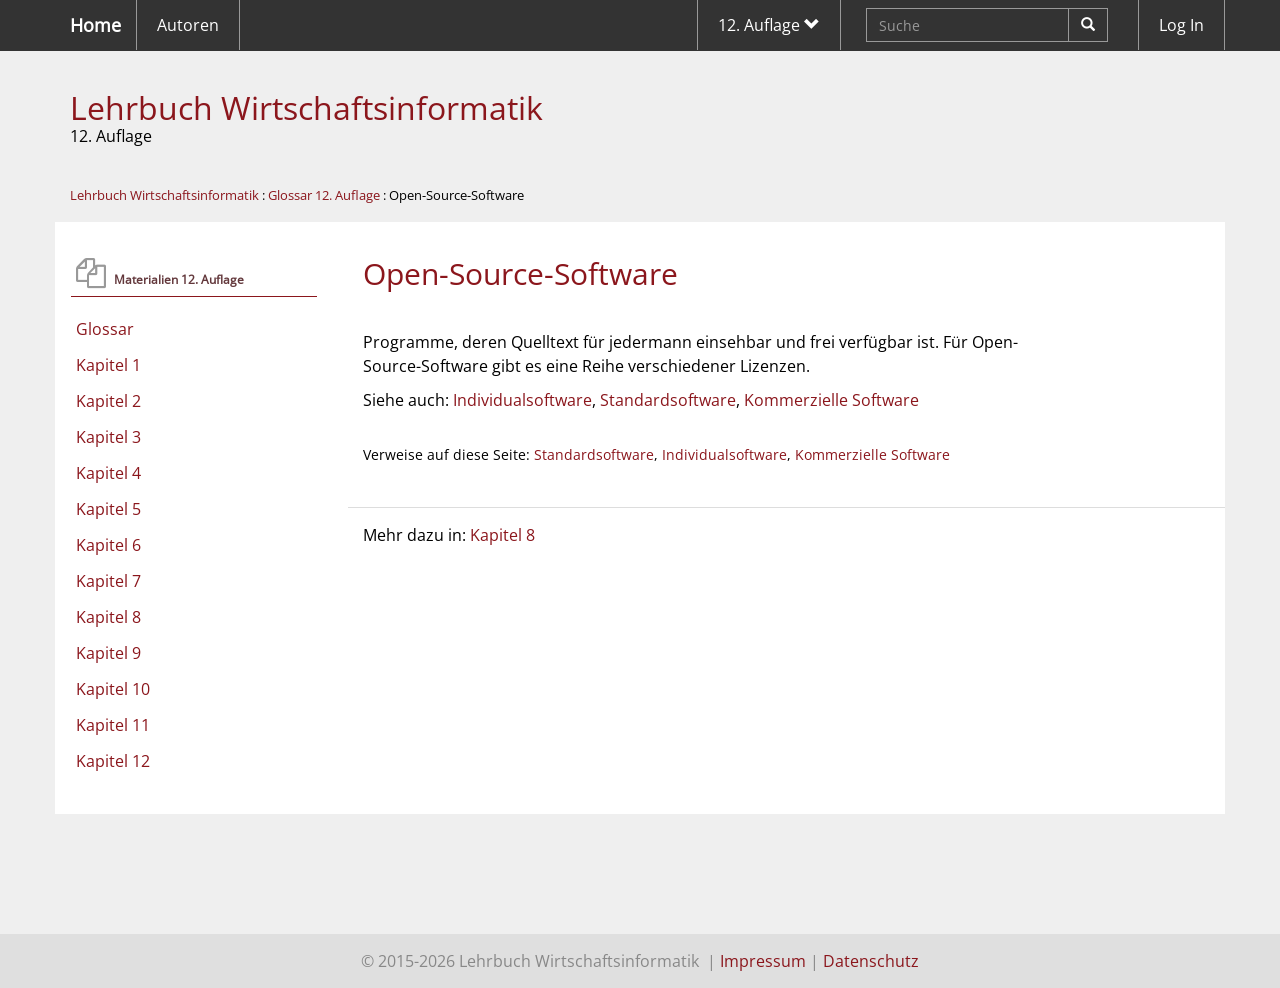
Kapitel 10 (113, 689)
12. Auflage (769, 25)
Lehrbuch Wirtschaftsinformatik (306, 107)
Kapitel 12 (113, 761)
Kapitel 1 (108, 365)
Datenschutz (871, 961)
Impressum (763, 961)
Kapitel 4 (108, 473)
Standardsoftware (668, 400)
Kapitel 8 (108, 617)
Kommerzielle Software (831, 400)
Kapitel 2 (108, 401)
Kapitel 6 (108, 545)
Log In (1181, 25)
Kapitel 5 (108, 509)
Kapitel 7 (108, 581)
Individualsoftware (522, 400)
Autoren (188, 25)
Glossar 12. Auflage (324, 195)
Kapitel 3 (108, 437)
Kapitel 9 (108, 653)
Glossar (105, 329)
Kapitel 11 (113, 725)
